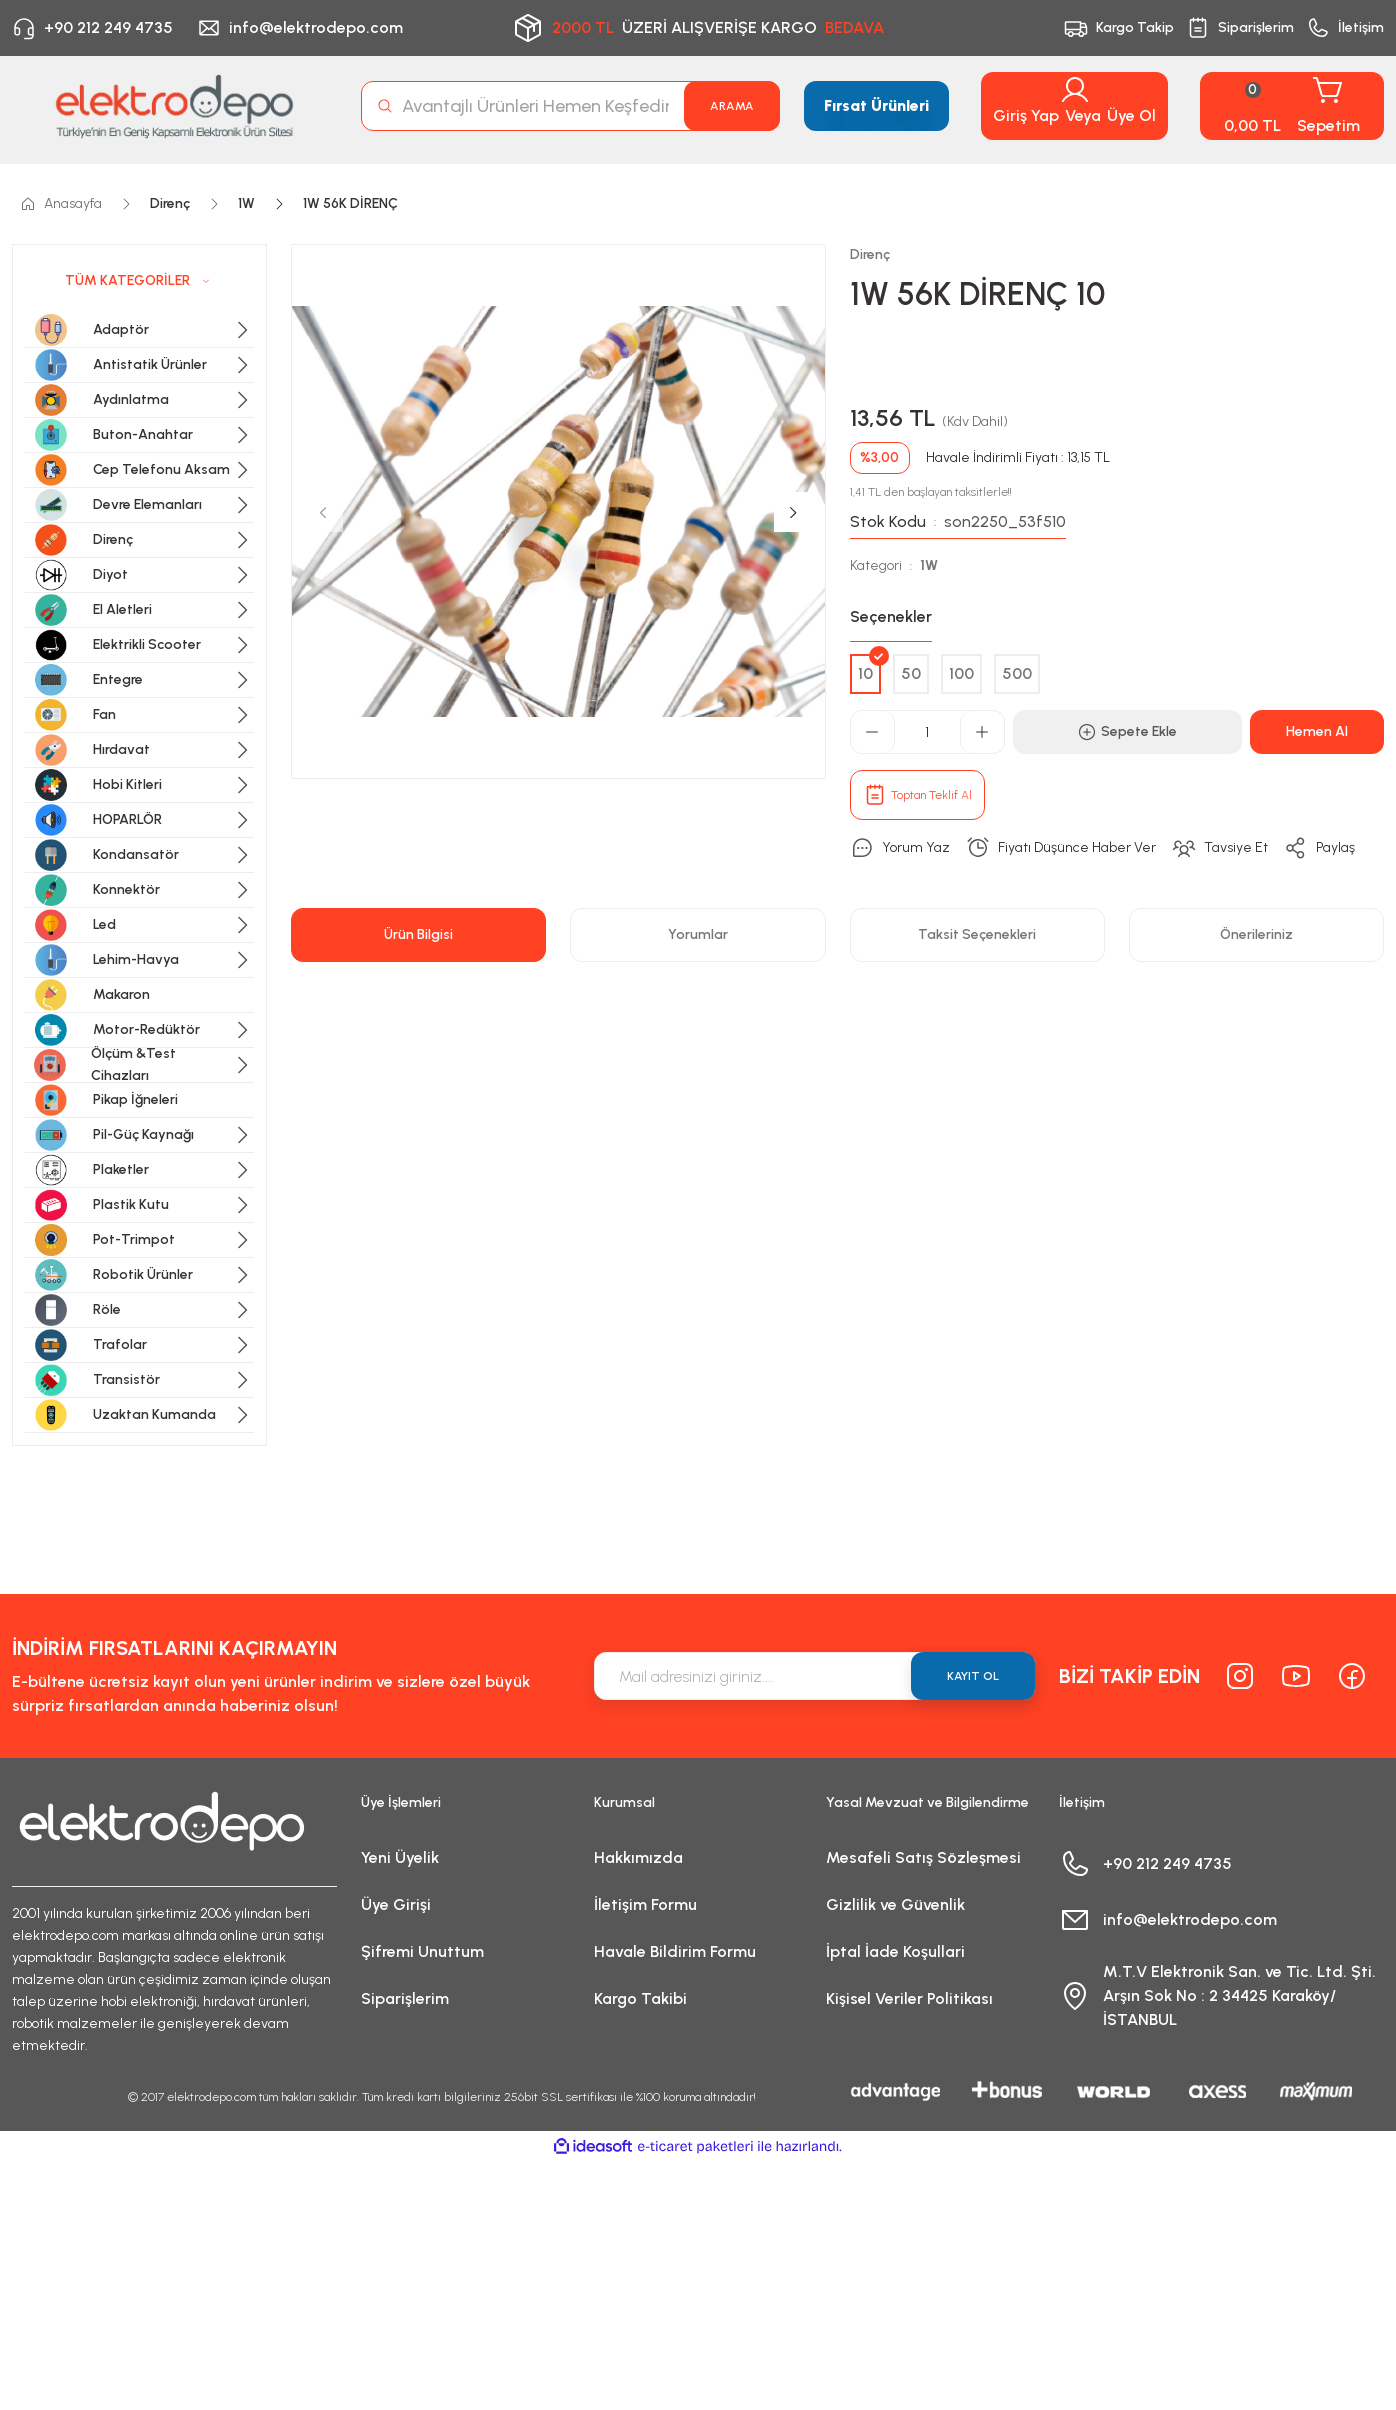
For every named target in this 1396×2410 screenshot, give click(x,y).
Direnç (870, 254)
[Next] (794, 512)
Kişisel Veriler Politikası (909, 1998)
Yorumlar (698, 934)
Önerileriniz (1256, 934)
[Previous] (323, 512)
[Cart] (1292, 106)
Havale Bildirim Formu (675, 1951)
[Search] (570, 106)
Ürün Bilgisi (418, 934)
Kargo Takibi (640, 1998)
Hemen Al (1317, 731)
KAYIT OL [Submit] (973, 1676)
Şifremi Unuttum (422, 1951)
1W (929, 565)
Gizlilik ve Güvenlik (895, 1904)
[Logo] (174, 106)
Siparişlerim (405, 1998)
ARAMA (732, 106)
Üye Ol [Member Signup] (1131, 115)
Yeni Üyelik (400, 1857)
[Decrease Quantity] (873, 732)
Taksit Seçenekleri (977, 934)
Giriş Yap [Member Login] (1026, 115)
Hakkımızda (638, 1857)
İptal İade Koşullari (895, 1951)
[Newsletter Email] (814, 1676)
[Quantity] (927, 732)
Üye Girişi (396, 1904)
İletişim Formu (645, 1904)
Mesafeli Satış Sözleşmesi (923, 1857)
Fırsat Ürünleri (876, 105)
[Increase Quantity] (982, 732)
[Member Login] (1075, 90)
